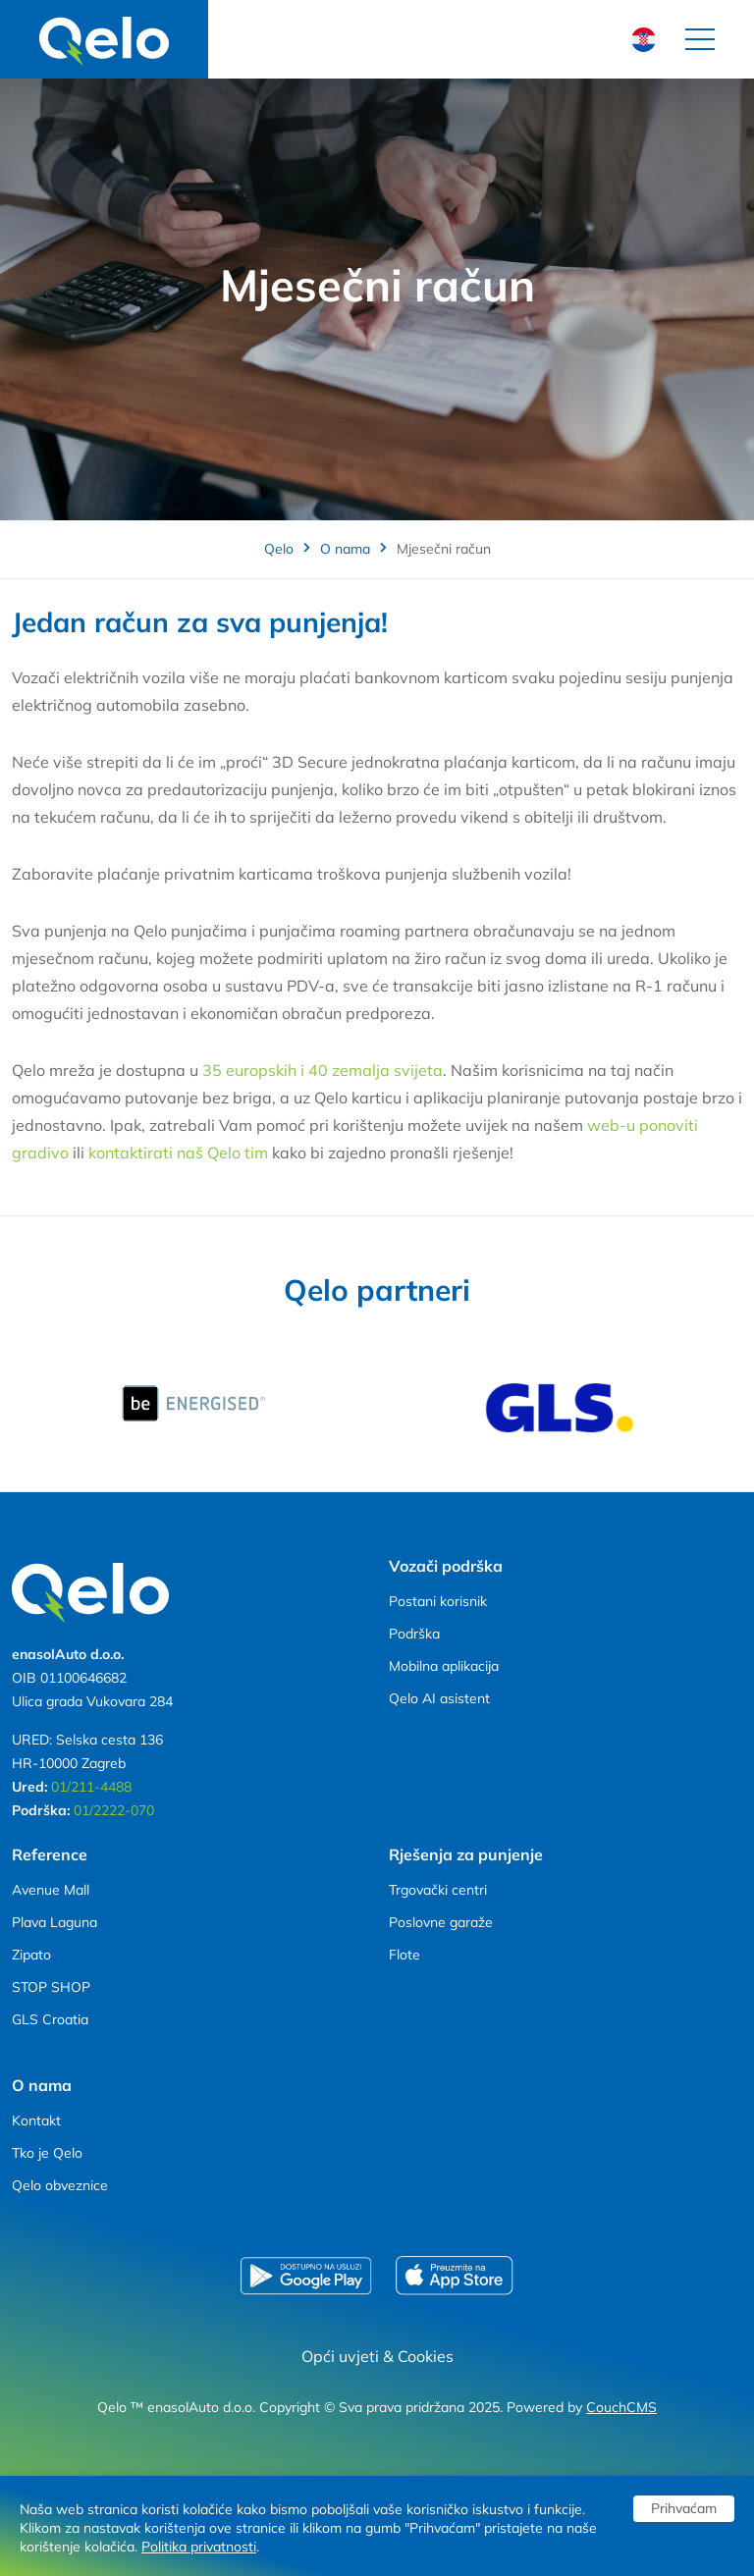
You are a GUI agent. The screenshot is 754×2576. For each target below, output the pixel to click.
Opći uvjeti (340, 2356)
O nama (345, 549)
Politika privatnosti (198, 2546)
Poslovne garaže (441, 1922)
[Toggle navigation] (700, 39)
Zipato (31, 1954)
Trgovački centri (438, 1890)
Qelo (279, 549)
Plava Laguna (54, 1922)
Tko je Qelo (47, 2153)
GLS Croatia (50, 2019)
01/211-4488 (91, 1787)
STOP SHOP (51, 1987)
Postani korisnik (438, 1601)
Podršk (410, 1633)
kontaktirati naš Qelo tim (180, 1152)
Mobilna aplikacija (444, 1666)
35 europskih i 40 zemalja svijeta (322, 1070)
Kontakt (36, 2120)
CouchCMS (621, 2407)
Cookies (426, 2356)
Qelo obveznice (60, 2185)
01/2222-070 (114, 1810)
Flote (404, 1954)
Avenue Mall (50, 1890)
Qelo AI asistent (439, 1698)
